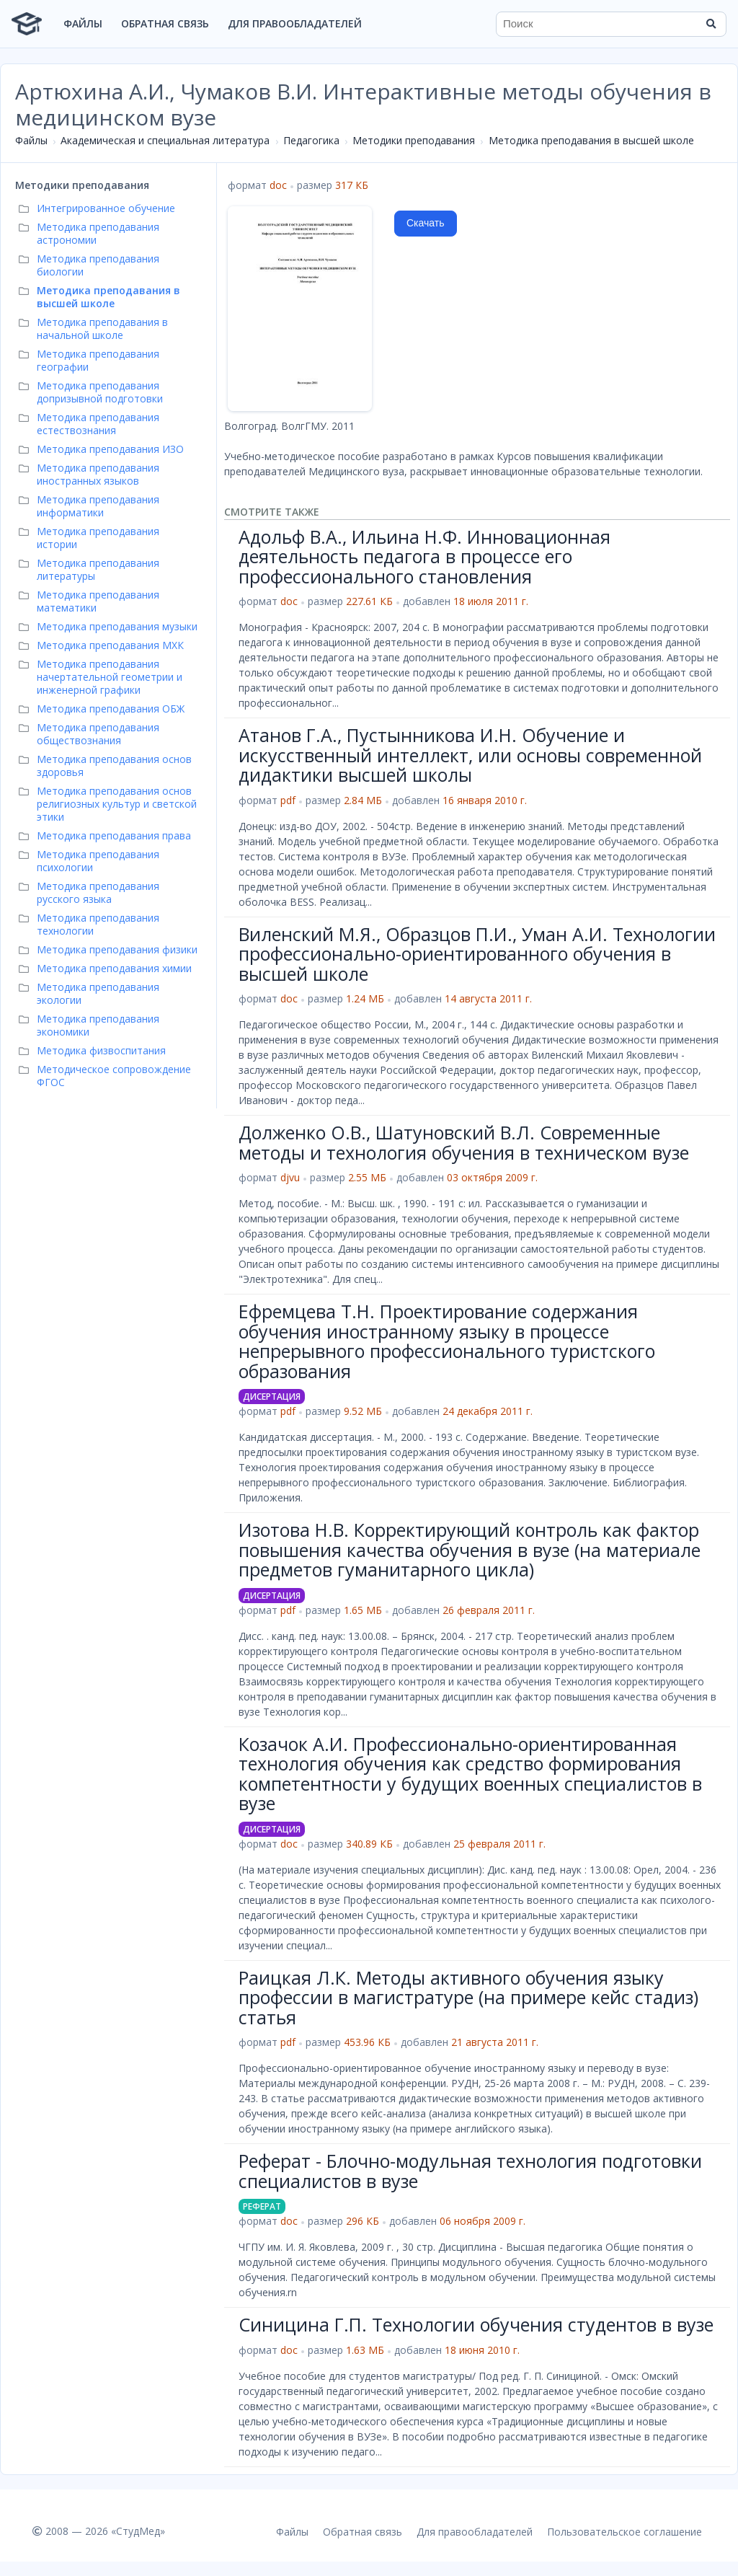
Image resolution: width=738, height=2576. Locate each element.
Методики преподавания (413, 140)
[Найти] (711, 24)
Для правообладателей (295, 23)
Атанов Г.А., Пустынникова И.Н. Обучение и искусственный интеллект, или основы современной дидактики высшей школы (470, 755)
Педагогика (311, 140)
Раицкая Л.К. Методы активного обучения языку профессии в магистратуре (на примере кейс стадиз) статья (468, 1997)
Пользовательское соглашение (624, 2531)
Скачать (425, 223)
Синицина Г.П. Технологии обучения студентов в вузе (476, 2324)
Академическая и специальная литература (165, 140)
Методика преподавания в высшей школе (591, 140)
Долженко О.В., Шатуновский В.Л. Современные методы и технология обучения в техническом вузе (464, 1142)
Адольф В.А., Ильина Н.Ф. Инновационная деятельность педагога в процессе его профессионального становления (424, 556)
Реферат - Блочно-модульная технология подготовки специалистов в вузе (470, 2170)
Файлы (82, 23)
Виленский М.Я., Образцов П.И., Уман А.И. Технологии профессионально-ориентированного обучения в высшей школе (477, 954)
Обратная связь (165, 23)
